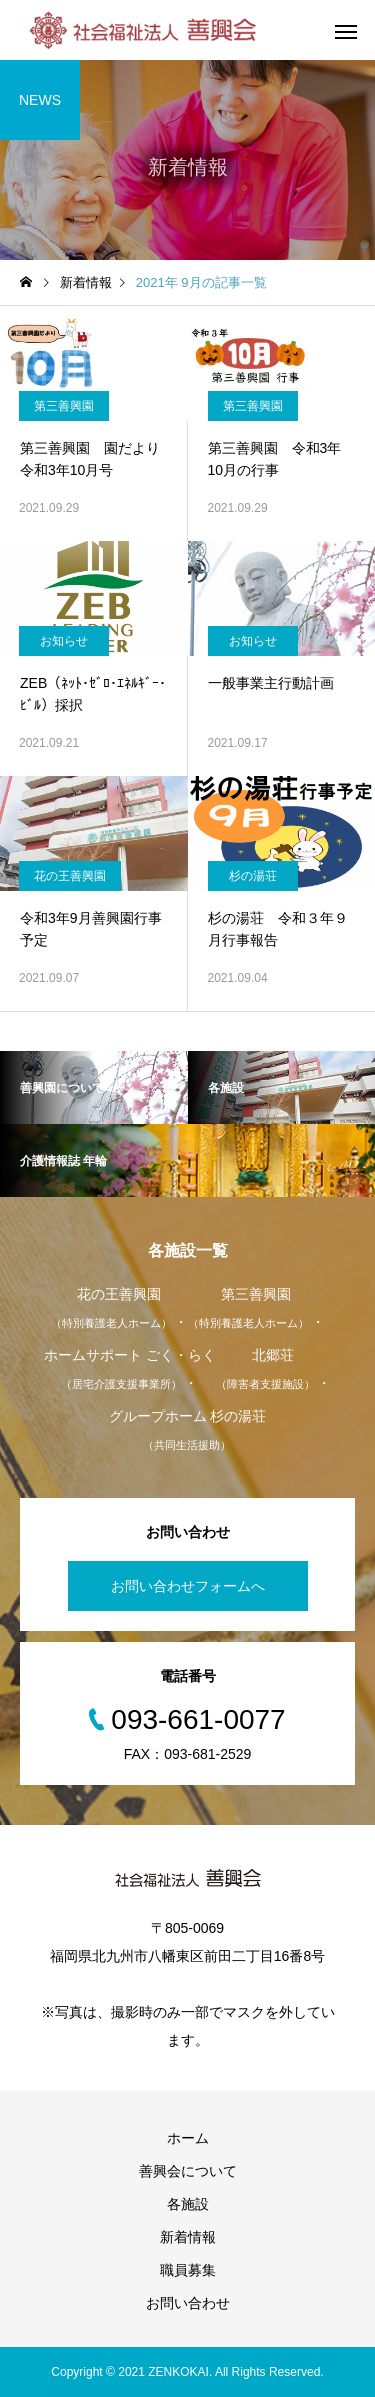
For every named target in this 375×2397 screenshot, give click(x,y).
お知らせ (64, 641)
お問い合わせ (188, 2303)
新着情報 (188, 2237)
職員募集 (188, 2270)
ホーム (188, 2138)
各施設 (188, 2204)
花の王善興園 (70, 876)
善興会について (188, 2171)
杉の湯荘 (253, 876)
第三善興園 (64, 406)
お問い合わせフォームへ (188, 1586)
